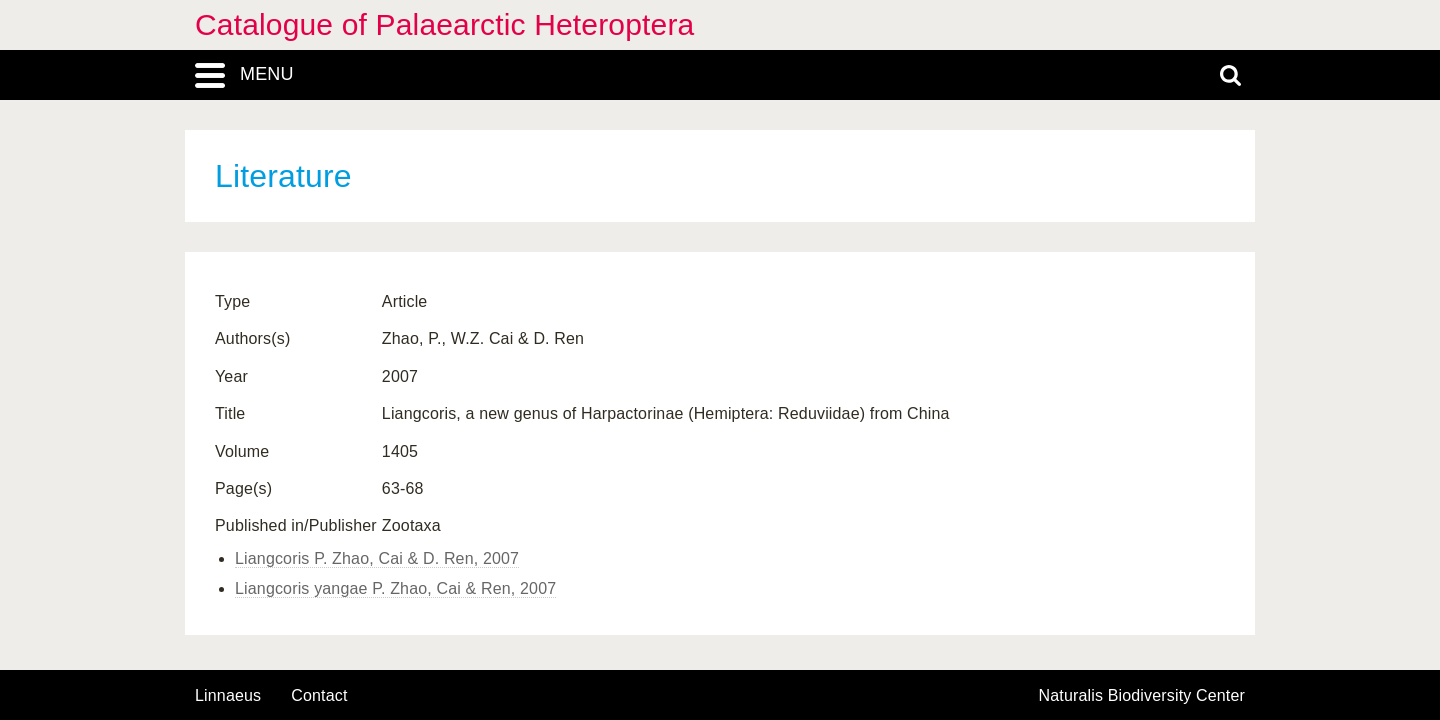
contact (319, 695)
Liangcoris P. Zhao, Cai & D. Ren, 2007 (377, 558)
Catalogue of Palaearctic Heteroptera (444, 24)
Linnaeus (228, 696)
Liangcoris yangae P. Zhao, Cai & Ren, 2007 (395, 588)
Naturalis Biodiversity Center (1142, 696)
